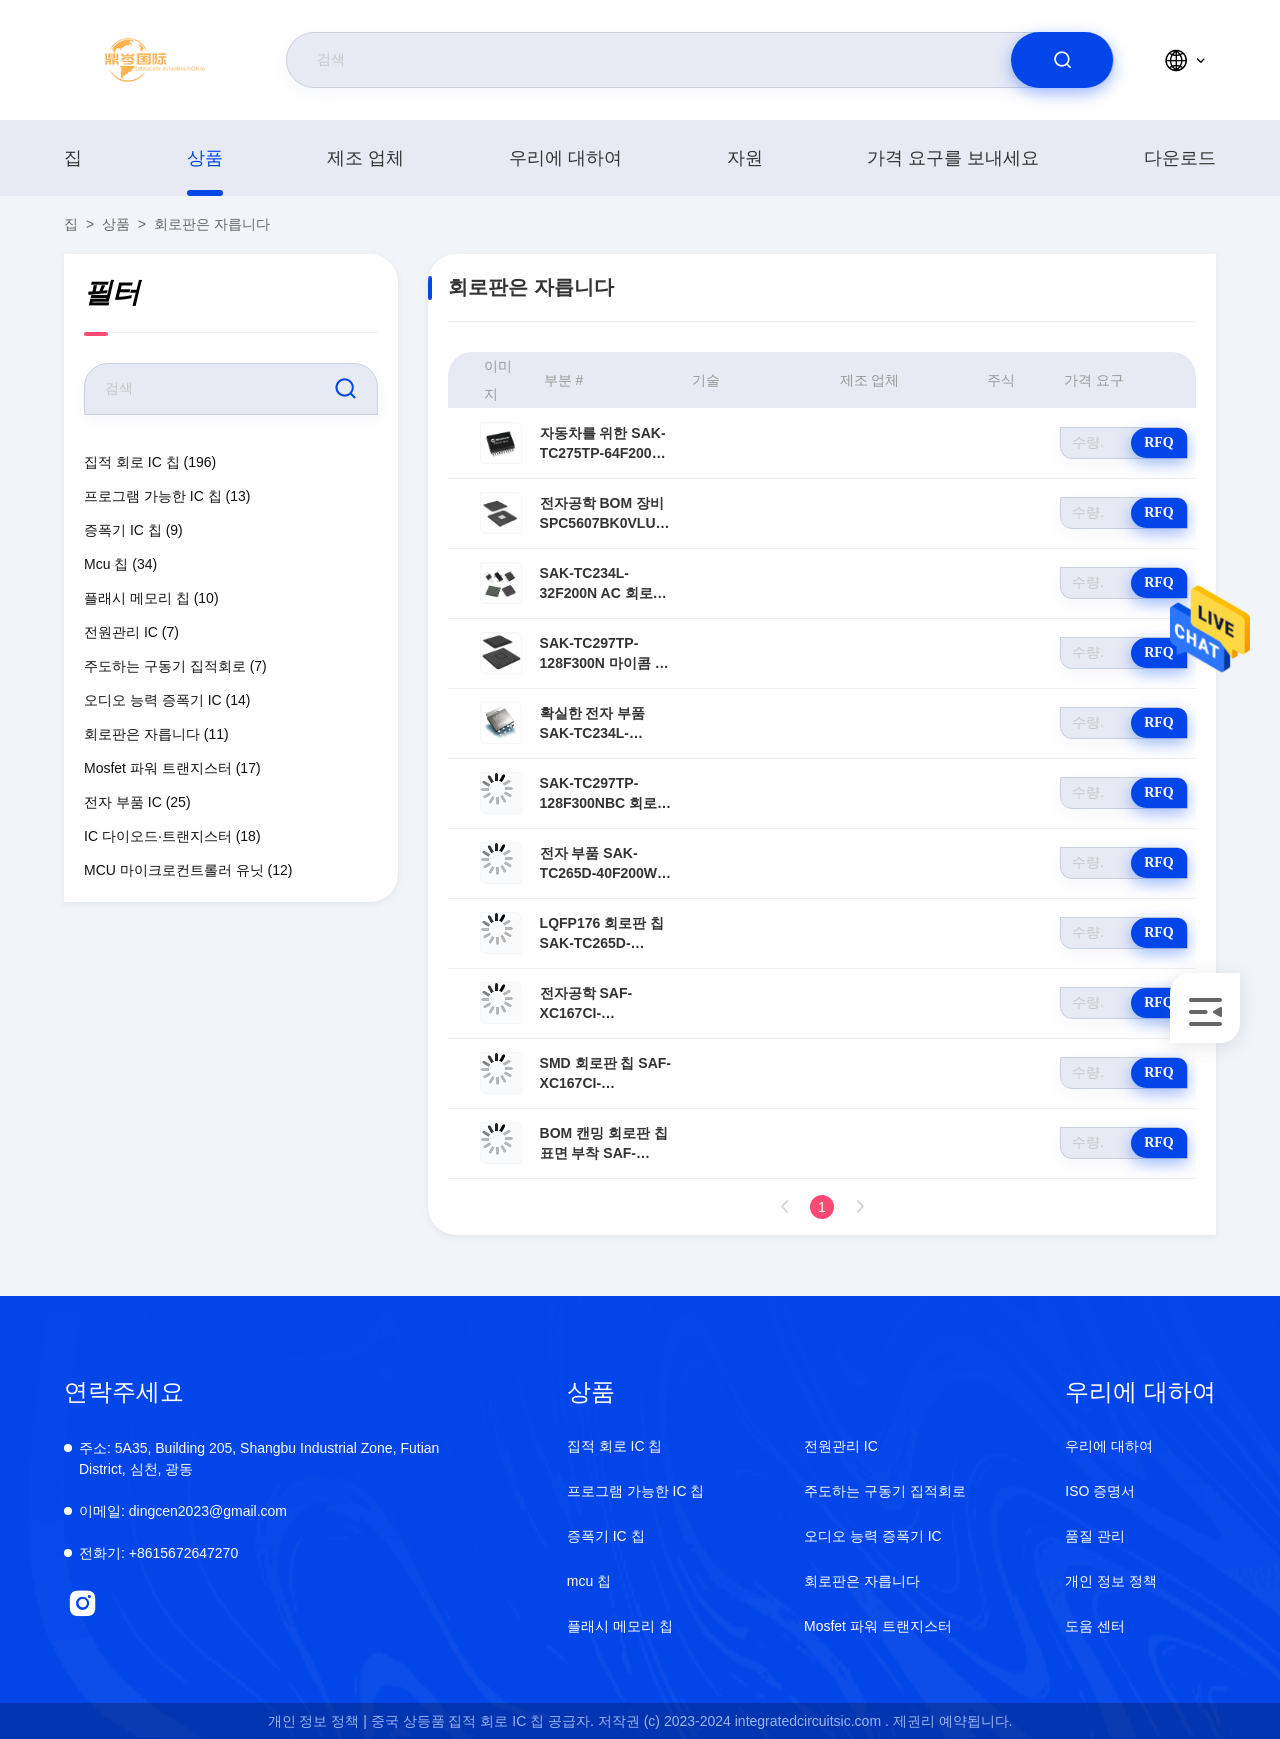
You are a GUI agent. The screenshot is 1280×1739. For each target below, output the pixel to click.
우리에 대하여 (565, 158)
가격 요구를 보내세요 (953, 158)
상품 (205, 158)
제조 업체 (365, 158)
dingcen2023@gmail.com (183, 1511)
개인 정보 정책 (1111, 1581)
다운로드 (1180, 158)
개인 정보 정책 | (317, 1721)
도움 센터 (1095, 1626)
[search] (1062, 60)
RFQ (1159, 442)
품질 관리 (1095, 1536)
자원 (745, 158)
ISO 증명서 (1100, 1491)
